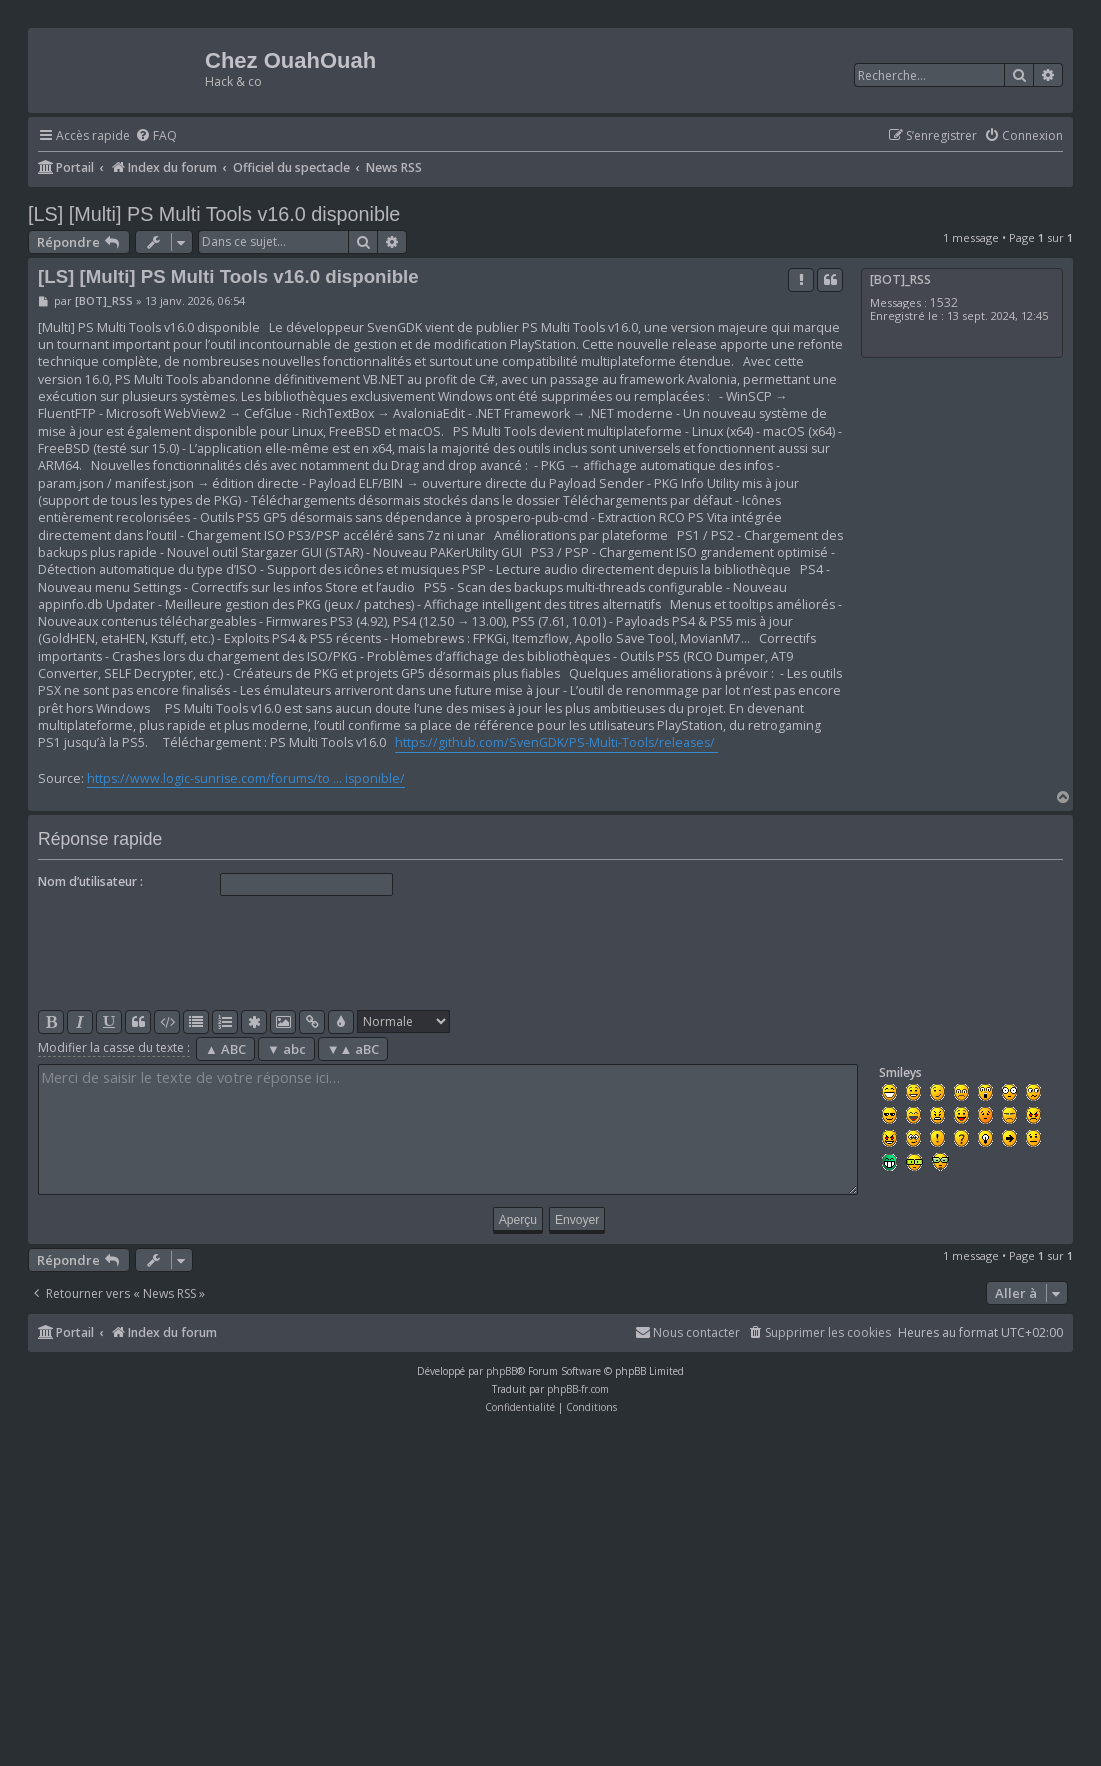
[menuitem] (156, 136)
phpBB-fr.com (578, 1389)
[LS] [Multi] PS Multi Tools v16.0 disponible (214, 214)
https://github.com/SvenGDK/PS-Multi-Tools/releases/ (556, 742)
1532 (944, 302)
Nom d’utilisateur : (90, 881)
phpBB (501, 1371)
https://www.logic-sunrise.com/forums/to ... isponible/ (246, 778)
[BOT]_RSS (900, 279)
